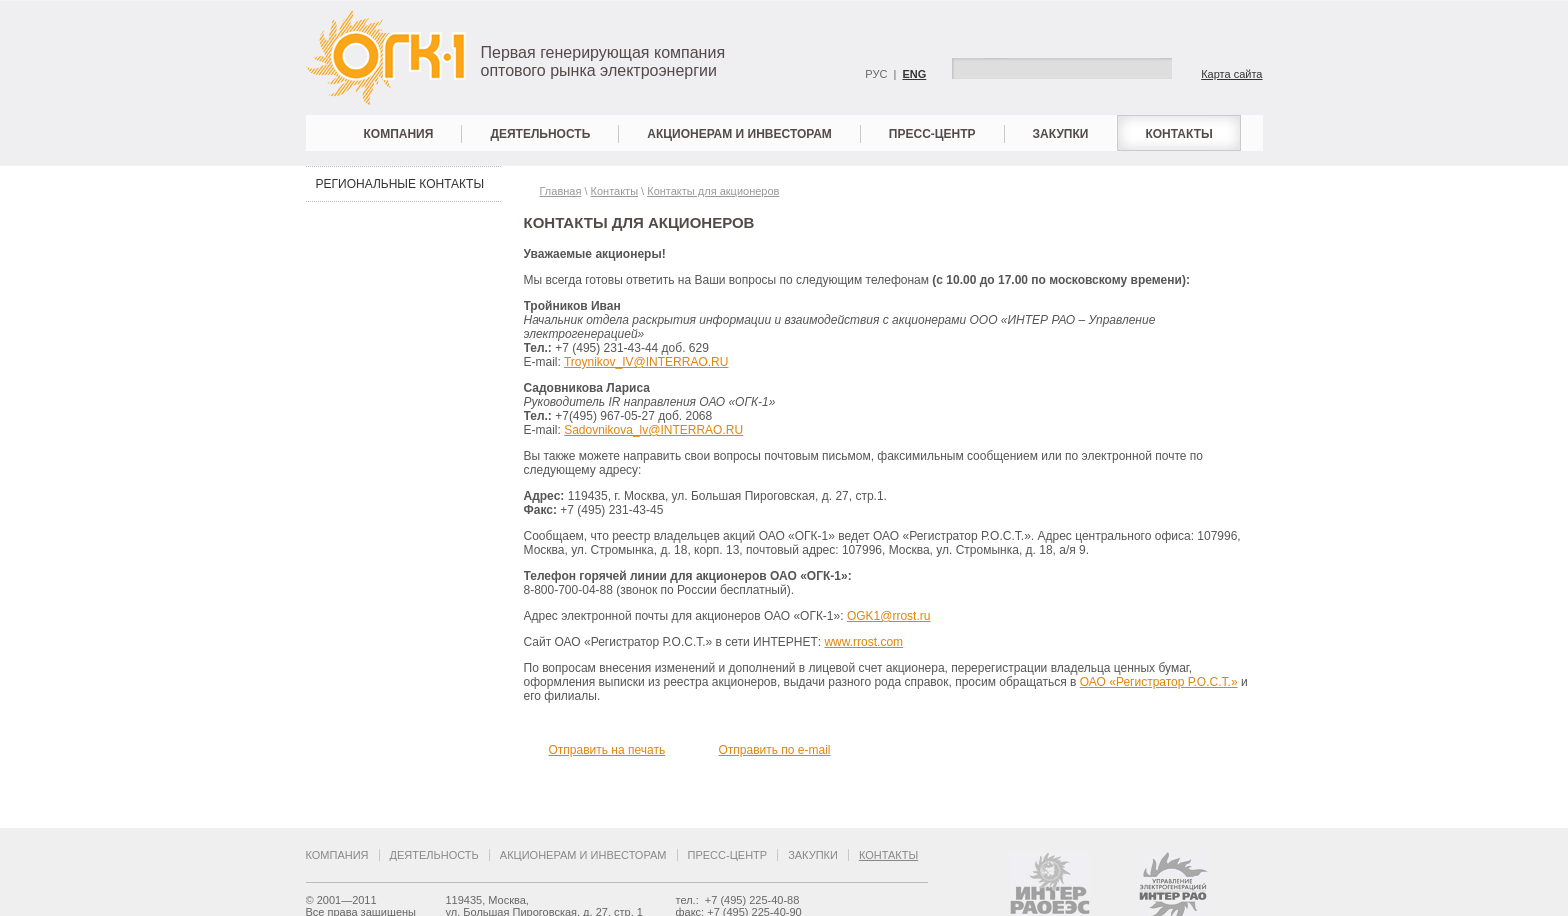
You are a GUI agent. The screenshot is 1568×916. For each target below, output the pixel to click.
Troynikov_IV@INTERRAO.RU (646, 362)
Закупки (1061, 134)
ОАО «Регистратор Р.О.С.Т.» (1159, 682)
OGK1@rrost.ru (889, 616)
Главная (561, 191)
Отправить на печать (607, 750)
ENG (914, 74)
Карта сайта (1231, 74)
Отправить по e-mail (775, 750)
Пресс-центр (932, 134)
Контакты (1178, 134)
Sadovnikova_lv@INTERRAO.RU (653, 430)
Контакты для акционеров (713, 191)
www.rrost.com (863, 642)
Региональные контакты (400, 184)
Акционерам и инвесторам (739, 134)
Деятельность (540, 134)
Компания (399, 134)
